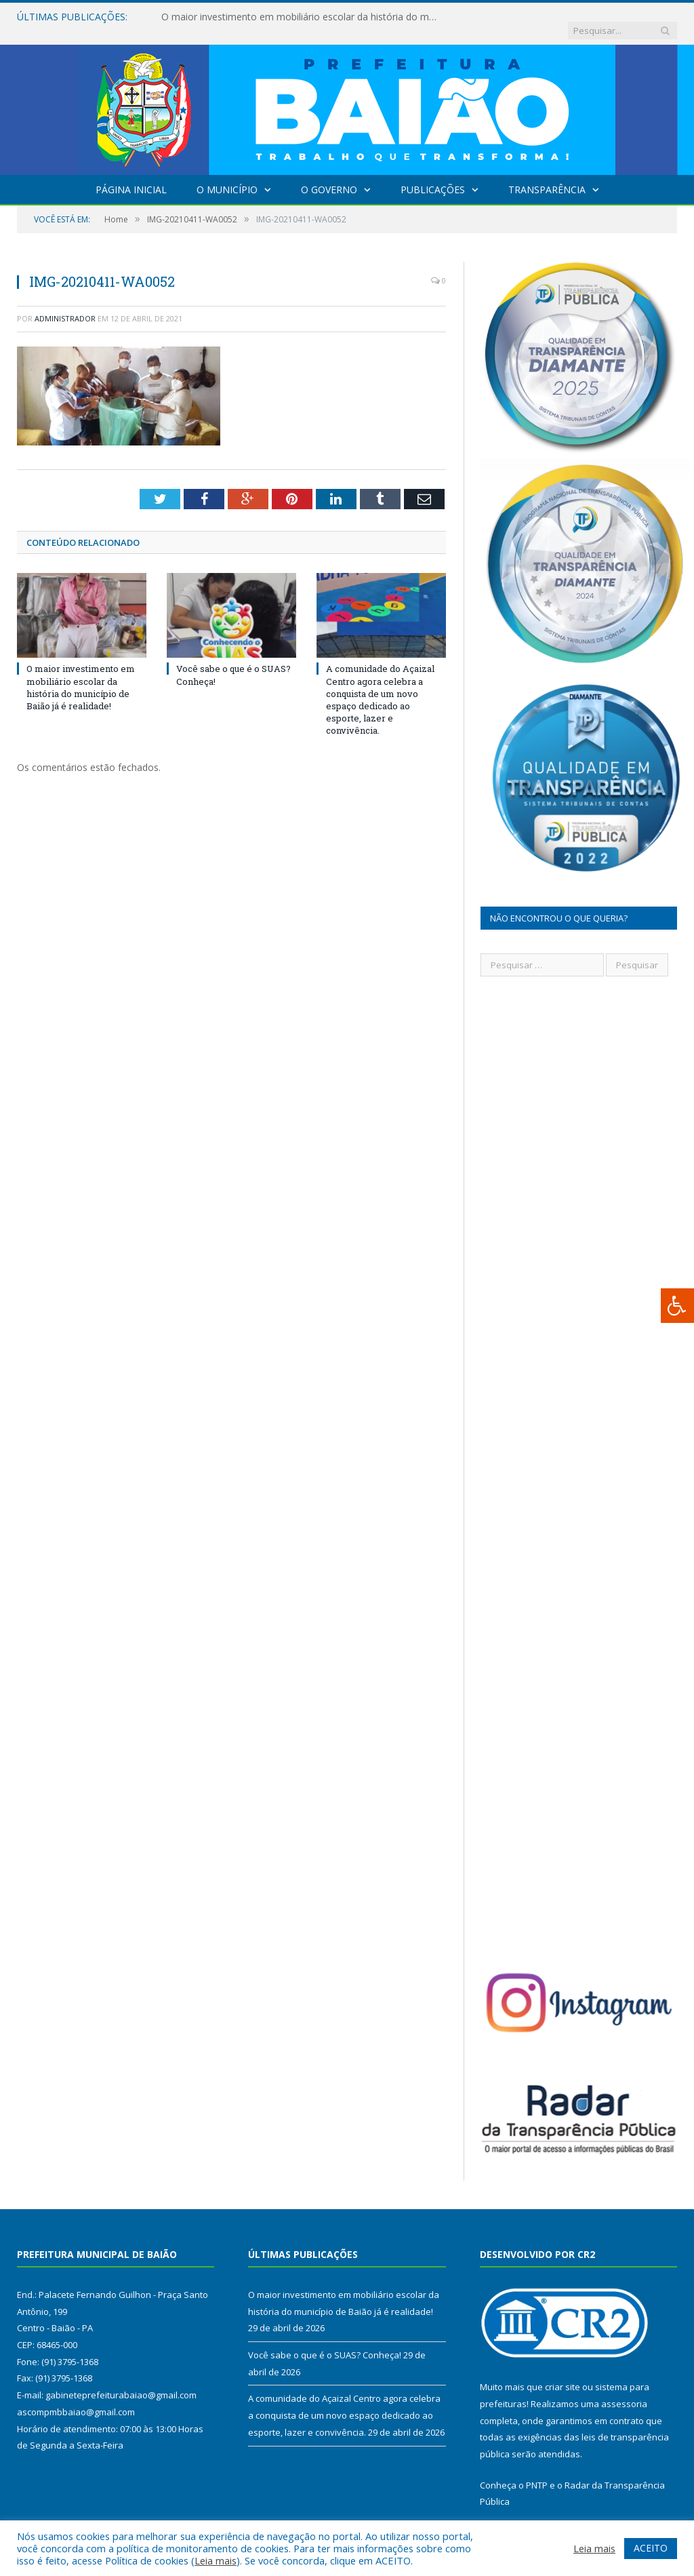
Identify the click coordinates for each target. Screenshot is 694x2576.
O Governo (329, 176)
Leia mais (216, 2560)
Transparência (547, 176)
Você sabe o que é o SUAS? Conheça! (324, 2341)
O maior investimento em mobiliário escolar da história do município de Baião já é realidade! (300, 17)
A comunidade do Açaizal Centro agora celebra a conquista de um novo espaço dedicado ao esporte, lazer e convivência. (380, 686)
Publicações (433, 176)
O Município (227, 176)
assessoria (624, 2390)
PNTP (537, 2471)
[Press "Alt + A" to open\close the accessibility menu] (677, 1305)
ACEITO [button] (651, 2547)
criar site (562, 2373)
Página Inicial (131, 176)
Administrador (65, 305)
